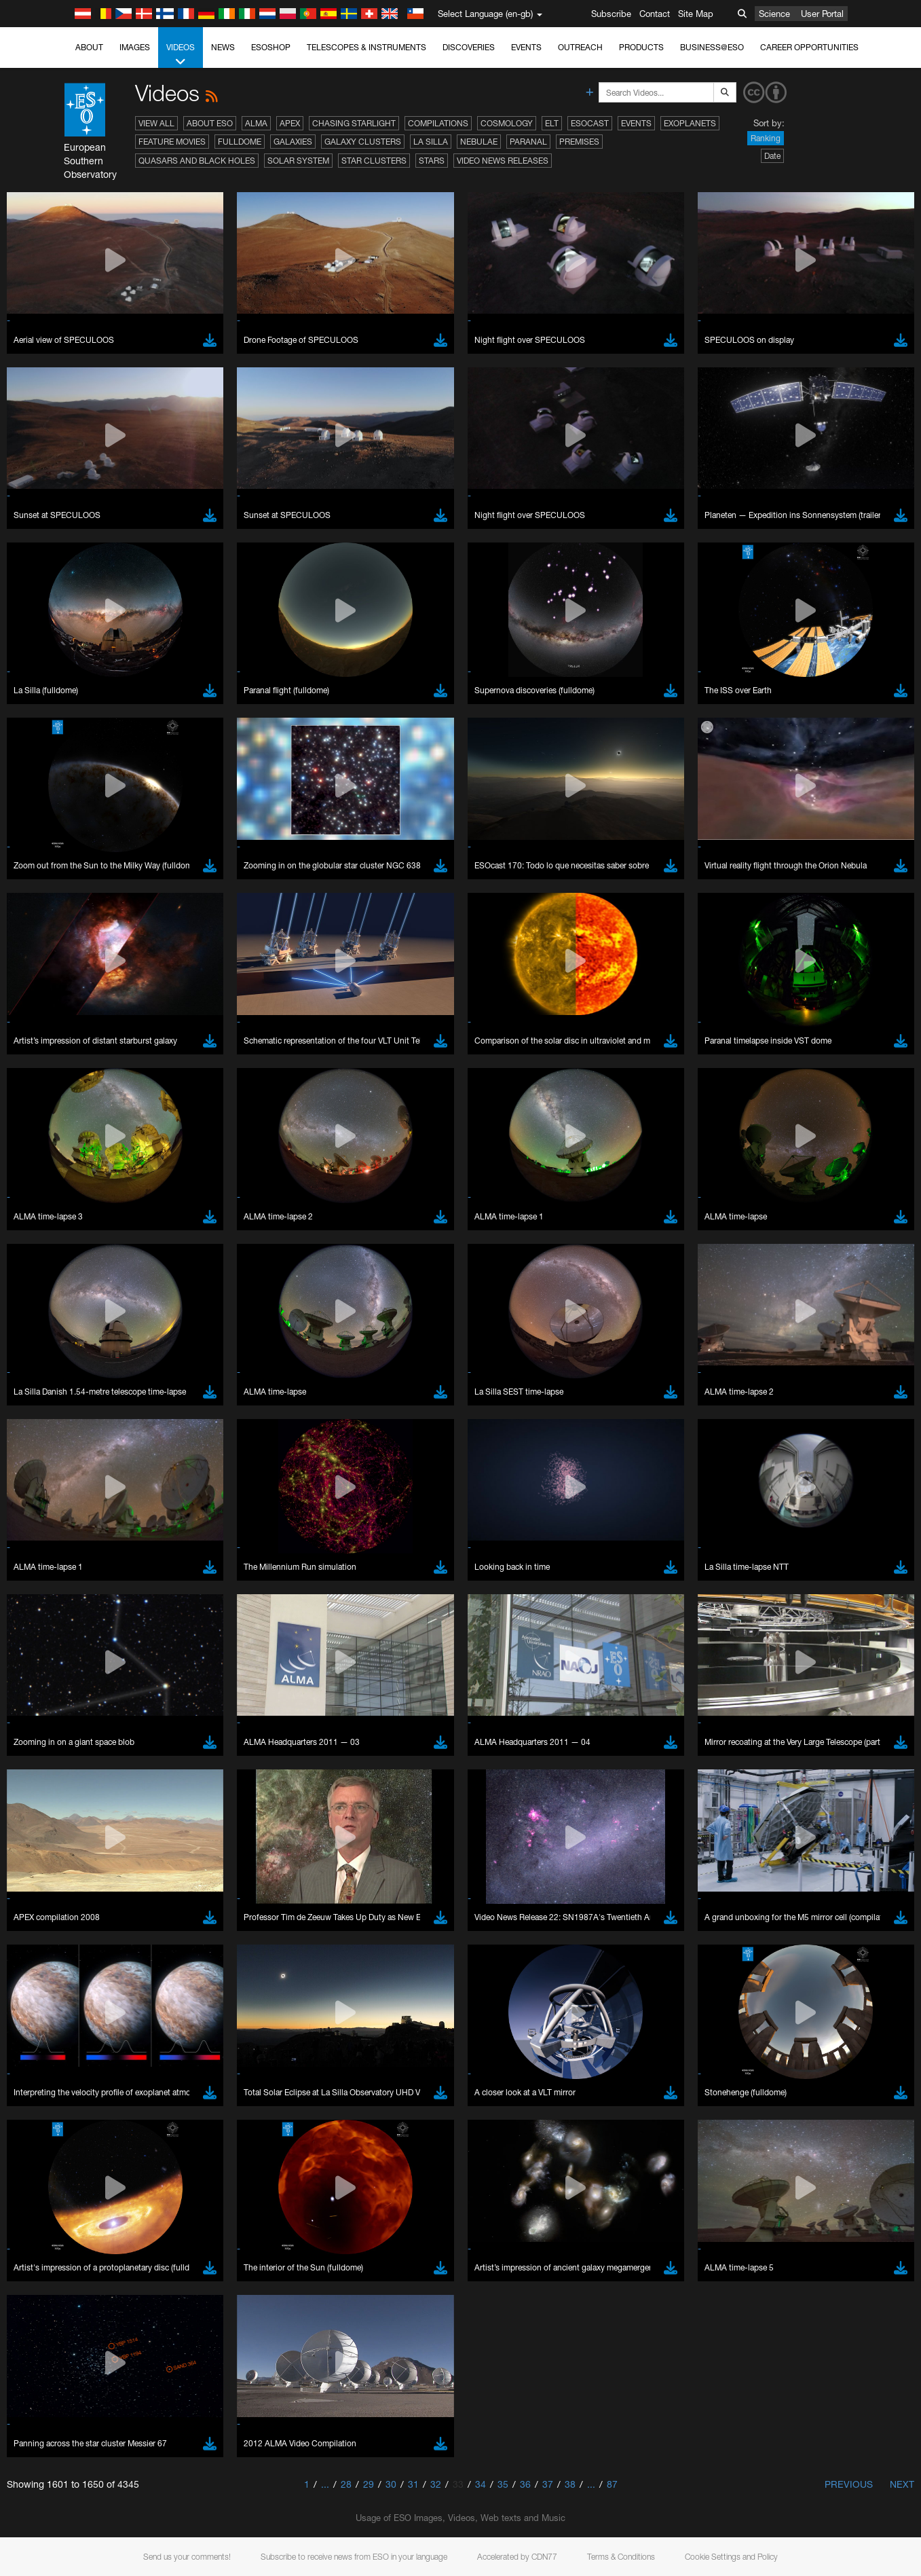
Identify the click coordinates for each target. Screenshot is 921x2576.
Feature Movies (172, 141)
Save (43, 1917)
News (223, 47)
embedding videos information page (714, 1455)
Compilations (438, 123)
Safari (51, 1717)
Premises (579, 141)
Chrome (56, 1679)
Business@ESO (712, 47)
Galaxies (293, 141)
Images (134, 47)
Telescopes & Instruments (366, 47)
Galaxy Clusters (362, 141)
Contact (654, 13)
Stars (432, 160)
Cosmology (507, 123)
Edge (50, 1692)
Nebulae (478, 141)
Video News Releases (502, 160)
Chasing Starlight (354, 123)
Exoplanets (690, 123)
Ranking (766, 138)
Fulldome (239, 141)
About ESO (210, 123)
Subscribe (611, 13)
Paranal (528, 141)
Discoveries (469, 47)
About (89, 47)
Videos (180, 55)
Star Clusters (374, 160)
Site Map (695, 13)
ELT (552, 123)
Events (526, 47)
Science (774, 13)
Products (641, 47)
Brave (52, 1666)
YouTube (30, 1443)
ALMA (256, 123)
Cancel (109, 1917)
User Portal (822, 13)
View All (156, 123)
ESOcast (590, 123)
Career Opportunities (809, 47)
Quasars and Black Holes (196, 160)
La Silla (430, 141)
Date (772, 156)
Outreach (580, 47)
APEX (290, 123)
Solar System (298, 160)
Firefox (53, 1704)
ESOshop (270, 47)
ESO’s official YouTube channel (319, 1443)
